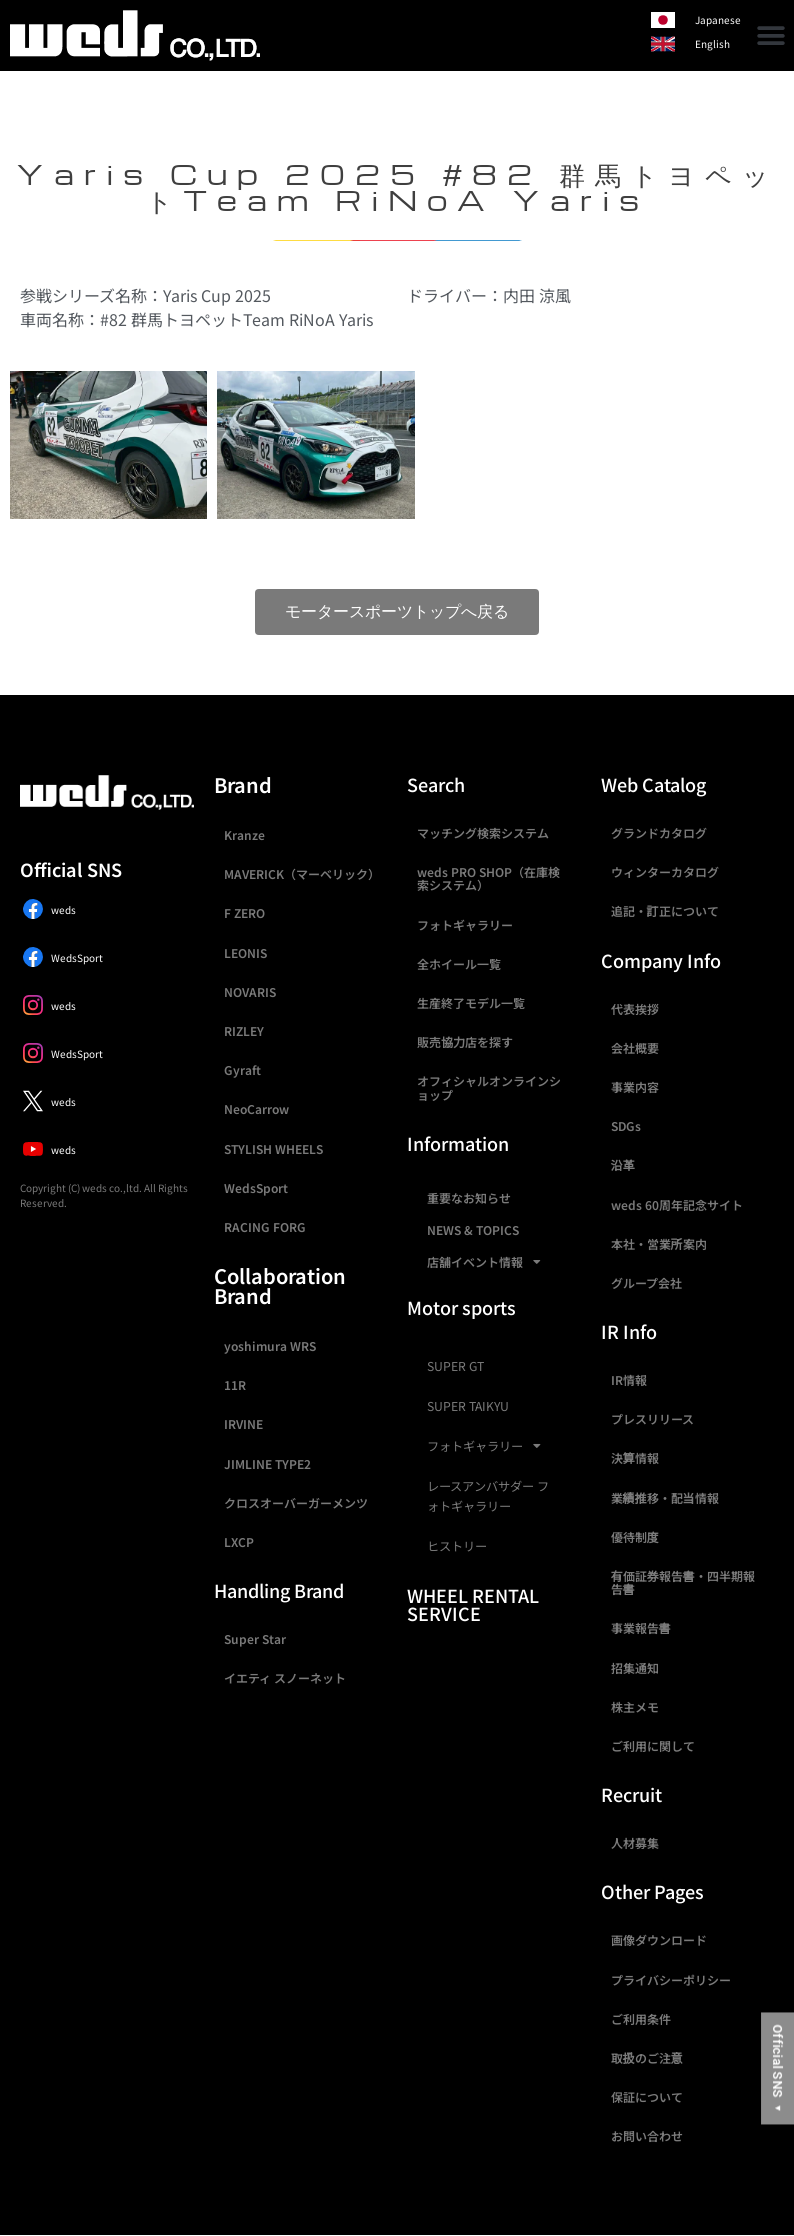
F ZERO (244, 912)
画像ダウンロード (659, 1939)
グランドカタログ (659, 832)
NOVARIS (250, 991)
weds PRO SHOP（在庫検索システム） (488, 878)
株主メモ (635, 1706)
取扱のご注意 (647, 2057)
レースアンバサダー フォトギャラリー (488, 1496)
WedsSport (256, 1187)
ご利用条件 (641, 2018)
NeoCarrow (256, 1108)
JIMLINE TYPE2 (267, 1463)
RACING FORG (265, 1226)
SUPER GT (455, 1366)
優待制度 (635, 1536)
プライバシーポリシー (671, 1979)
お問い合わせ (647, 2135)
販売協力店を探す (465, 1041)
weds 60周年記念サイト (677, 1204)
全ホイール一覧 (459, 963)
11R (235, 1384)
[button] (771, 35)
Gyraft (242, 1069)
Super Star (255, 1638)
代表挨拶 (635, 1008)
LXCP (239, 1541)
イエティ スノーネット (285, 1677)
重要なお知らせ (469, 1197)
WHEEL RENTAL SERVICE (473, 1604)
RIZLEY (244, 1030)
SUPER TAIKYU (468, 1406)
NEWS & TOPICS (473, 1229)
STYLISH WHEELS (273, 1148)
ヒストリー (457, 1546)
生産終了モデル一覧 (471, 1002)
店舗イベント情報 (484, 1262)
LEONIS (245, 952)
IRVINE (243, 1423)
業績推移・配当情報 (665, 1497)
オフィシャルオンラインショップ (489, 1087)
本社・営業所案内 (659, 1243)
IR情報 (629, 1379)
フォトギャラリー (465, 924)
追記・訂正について (665, 910)
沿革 (623, 1164)
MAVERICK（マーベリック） (302, 873)
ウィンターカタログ (665, 871)
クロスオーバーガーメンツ (296, 1502)
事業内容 (635, 1086)
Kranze (244, 834)
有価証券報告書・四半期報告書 (683, 1582)
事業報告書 (641, 1627)
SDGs (626, 1125)
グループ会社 (646, 1282)
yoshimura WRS (270, 1345)
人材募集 (635, 1842)
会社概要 (635, 1047)
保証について (647, 2096)
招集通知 (635, 1667)
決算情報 (635, 1457)
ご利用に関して (653, 1745)
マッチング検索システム (483, 832)
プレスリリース (652, 1418)
